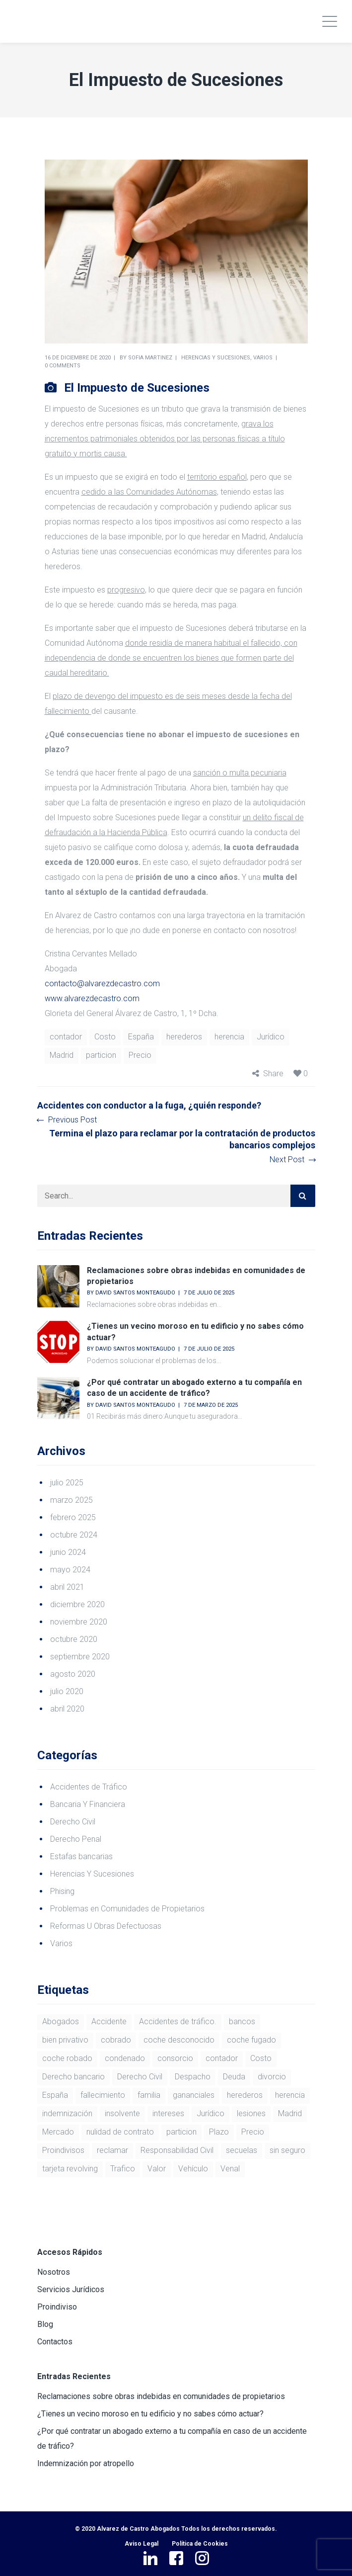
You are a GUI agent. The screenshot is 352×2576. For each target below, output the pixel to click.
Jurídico (270, 1036)
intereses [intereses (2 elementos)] (168, 2113)
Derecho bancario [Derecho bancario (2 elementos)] (73, 2076)
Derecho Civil (72, 1821)
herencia (229, 1036)
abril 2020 (67, 1709)
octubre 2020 (73, 1639)
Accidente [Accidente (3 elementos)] (109, 2021)
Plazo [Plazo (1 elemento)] (219, 2132)
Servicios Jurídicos (70, 2289)
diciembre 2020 (77, 1604)
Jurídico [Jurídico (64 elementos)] (210, 2113)
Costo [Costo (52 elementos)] (261, 2058)
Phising (62, 1891)
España (141, 1036)
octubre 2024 (73, 1535)
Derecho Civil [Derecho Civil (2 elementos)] (139, 2076)
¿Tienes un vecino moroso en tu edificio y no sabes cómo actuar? (150, 2413)
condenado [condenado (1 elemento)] (125, 2058)
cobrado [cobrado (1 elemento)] (116, 2040)
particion (101, 1055)
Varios (263, 357)
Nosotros (53, 2272)
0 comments (62, 365)
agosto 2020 (72, 1674)
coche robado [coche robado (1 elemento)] (67, 2058)
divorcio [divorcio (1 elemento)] (272, 2076)
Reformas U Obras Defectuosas (105, 1926)
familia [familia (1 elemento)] (149, 2095)
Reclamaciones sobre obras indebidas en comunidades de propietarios (161, 2396)
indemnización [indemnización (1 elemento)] (67, 2113)
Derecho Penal (75, 1839)
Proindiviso (57, 2307)
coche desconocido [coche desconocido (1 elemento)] (178, 2040)
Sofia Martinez (150, 357)
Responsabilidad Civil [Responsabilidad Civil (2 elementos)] (177, 2150)
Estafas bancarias (81, 1856)
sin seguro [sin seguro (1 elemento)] (287, 2150)
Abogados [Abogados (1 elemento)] (60, 2021)
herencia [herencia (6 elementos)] (290, 2095)
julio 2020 (66, 1691)
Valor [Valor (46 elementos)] (156, 2168)
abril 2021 (67, 1587)
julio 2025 (66, 1482)
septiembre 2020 (80, 1656)
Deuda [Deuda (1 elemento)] (234, 2076)
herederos (184, 1036)
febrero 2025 (73, 1517)
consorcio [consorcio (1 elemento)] (175, 2058)
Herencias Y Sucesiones (215, 357)
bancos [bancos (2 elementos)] (242, 2021)
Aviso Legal (141, 2543)
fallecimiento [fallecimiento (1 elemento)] (102, 2095)
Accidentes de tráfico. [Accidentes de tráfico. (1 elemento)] (177, 2021)
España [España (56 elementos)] (55, 2095)
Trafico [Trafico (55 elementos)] (122, 2168)
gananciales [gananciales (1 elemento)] (193, 2095)
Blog (45, 2324)
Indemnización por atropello (85, 2463)
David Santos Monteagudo (135, 1292)
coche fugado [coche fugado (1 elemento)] (251, 2040)
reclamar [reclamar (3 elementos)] (112, 2150)
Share (273, 1073)
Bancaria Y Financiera (87, 1804)
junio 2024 (68, 1552)
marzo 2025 (71, 1500)
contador (66, 1036)
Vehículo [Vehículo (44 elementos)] (193, 2168)
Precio (140, 1055)
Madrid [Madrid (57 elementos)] (290, 2113)
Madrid (61, 1055)
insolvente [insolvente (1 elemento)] (122, 2113)
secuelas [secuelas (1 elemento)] (241, 2150)
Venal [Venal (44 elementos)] (230, 2168)
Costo (105, 1036)
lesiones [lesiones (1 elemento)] (251, 2113)
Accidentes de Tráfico (88, 1787)
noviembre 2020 (78, 1622)
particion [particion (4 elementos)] (181, 2132)
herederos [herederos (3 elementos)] (245, 2095)
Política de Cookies (200, 2543)
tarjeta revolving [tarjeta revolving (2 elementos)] (70, 2168)
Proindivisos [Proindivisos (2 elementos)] (63, 2150)
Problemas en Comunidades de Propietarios (127, 1908)
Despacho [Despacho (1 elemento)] (193, 2076)
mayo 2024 (70, 1569)
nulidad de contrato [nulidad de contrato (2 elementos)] (120, 2132)
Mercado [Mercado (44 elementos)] (58, 2132)
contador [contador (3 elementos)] (222, 2058)
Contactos (54, 2341)
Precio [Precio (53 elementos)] (252, 2132)
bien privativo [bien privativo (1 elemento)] (65, 2040)
